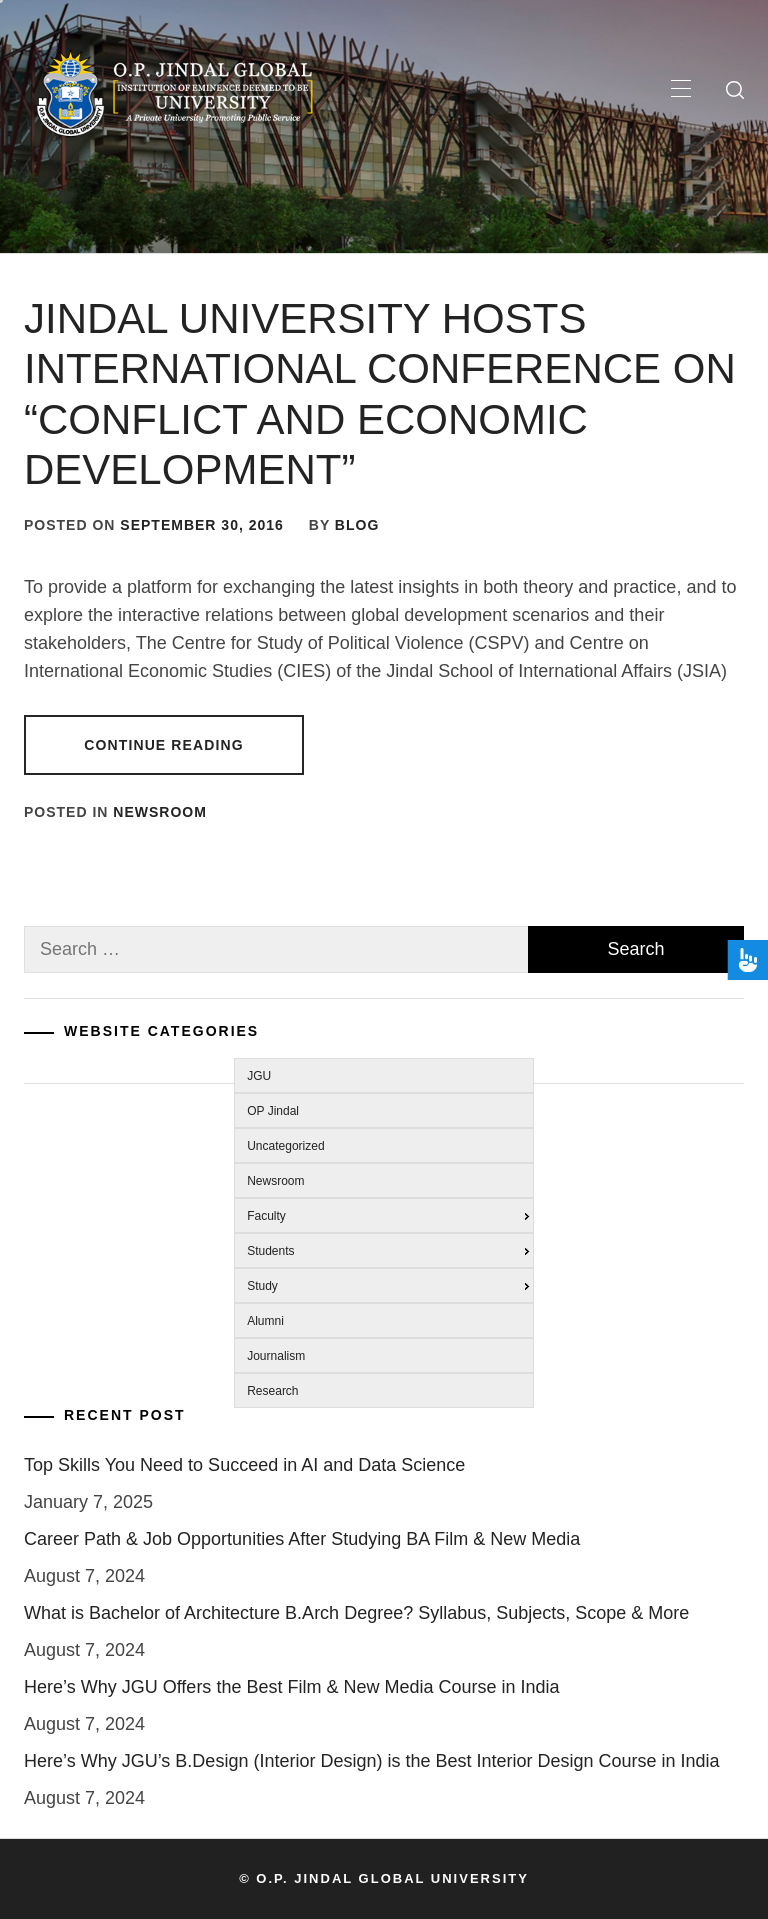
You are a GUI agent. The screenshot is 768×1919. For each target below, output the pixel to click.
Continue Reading (163, 745)
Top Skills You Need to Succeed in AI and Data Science (244, 1465)
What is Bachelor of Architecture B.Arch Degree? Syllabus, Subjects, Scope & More (356, 1613)
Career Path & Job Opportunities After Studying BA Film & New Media (302, 1539)
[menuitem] (378, 1073)
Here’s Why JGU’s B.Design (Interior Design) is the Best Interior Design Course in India (372, 1761)
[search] (735, 90)
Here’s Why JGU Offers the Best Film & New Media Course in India (292, 1687)
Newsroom (160, 812)
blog (357, 525)
